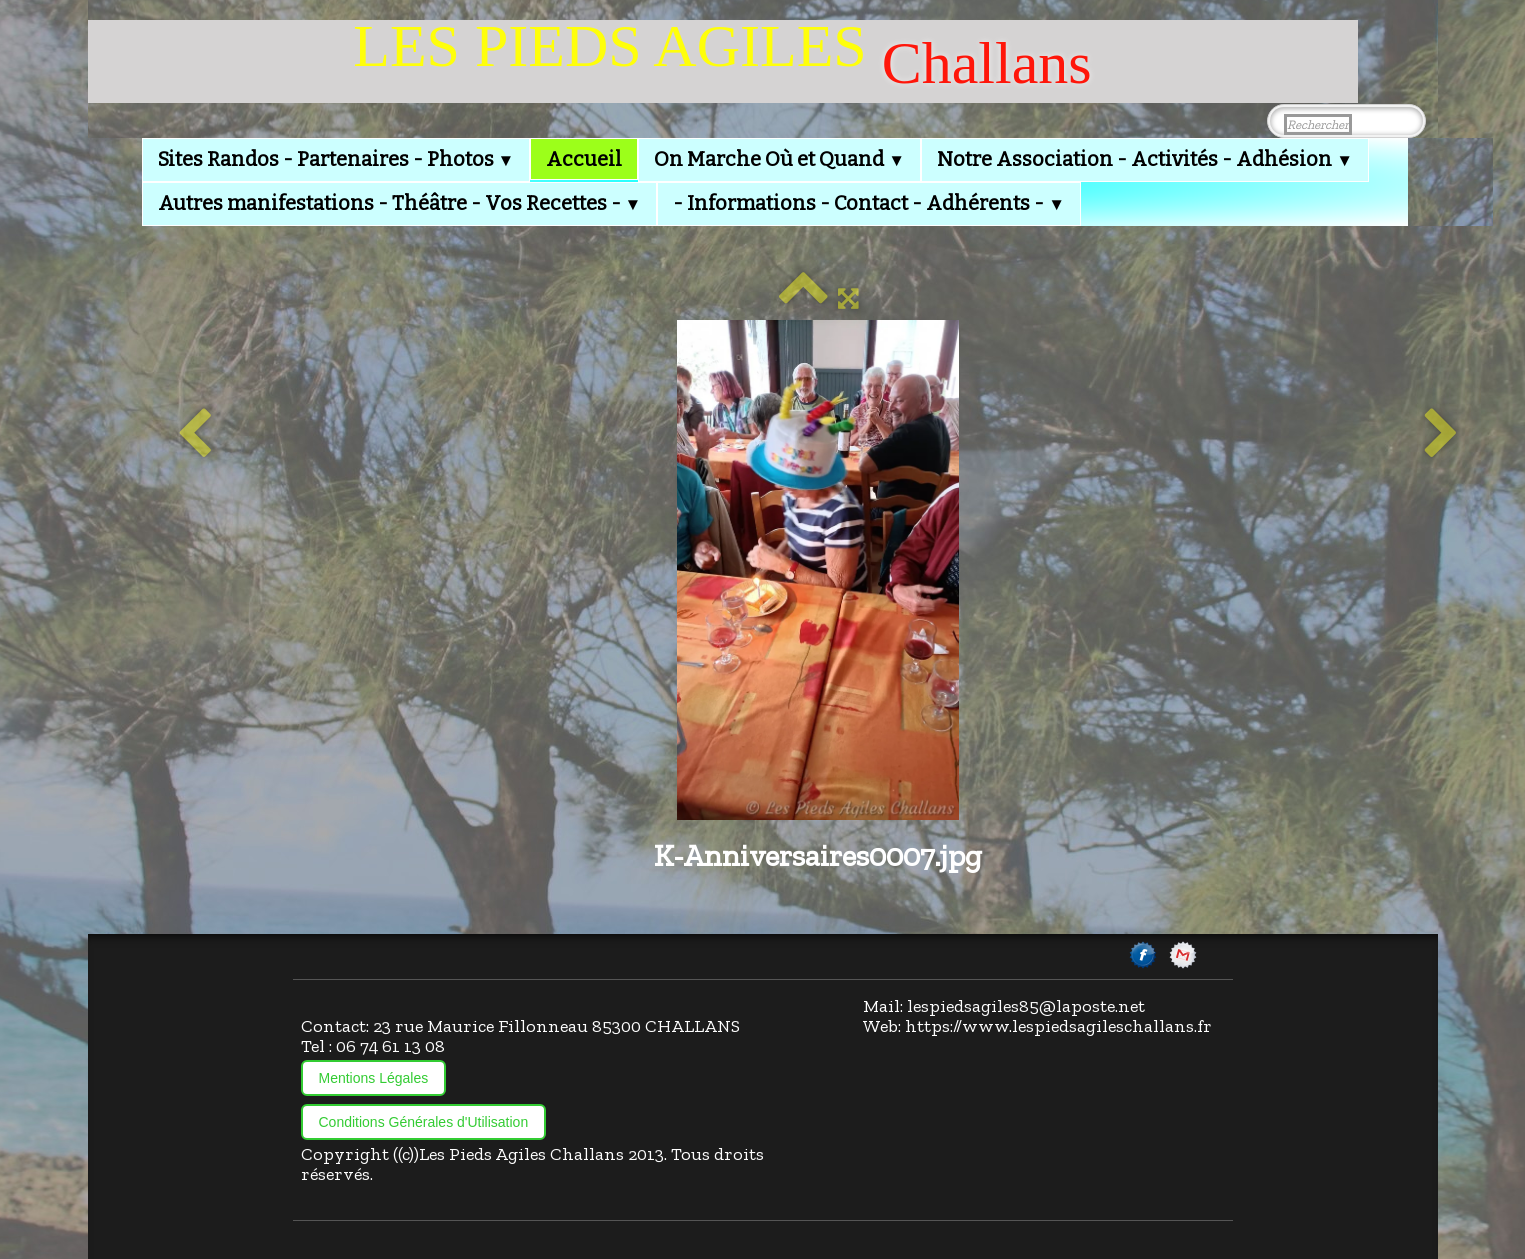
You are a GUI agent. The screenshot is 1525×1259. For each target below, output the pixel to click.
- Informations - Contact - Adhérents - (869, 203)
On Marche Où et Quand (779, 159)
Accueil (584, 159)
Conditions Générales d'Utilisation (424, 1122)
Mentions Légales (374, 1078)
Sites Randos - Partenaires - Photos (336, 159)
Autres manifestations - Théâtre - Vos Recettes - (400, 203)
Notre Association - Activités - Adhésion (1145, 159)
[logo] (723, 61)
